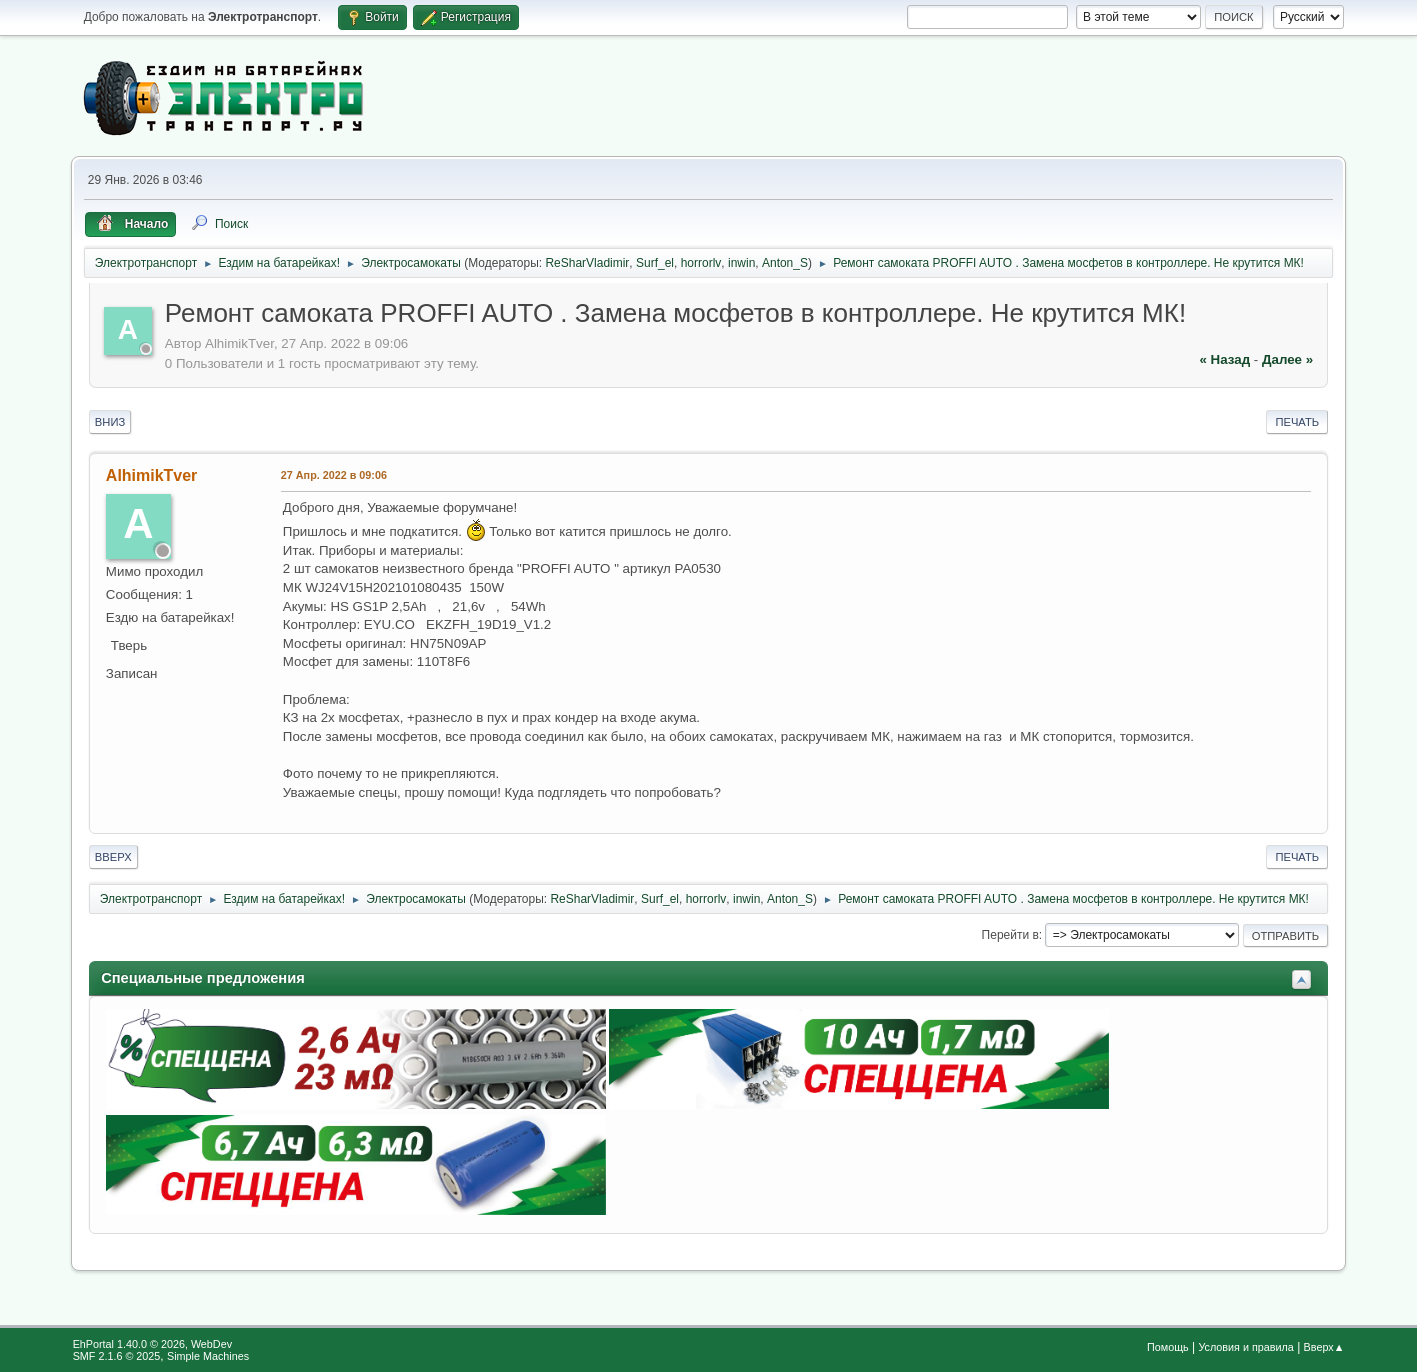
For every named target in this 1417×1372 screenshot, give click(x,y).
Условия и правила (1245, 1347)
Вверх (113, 857)
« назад (1225, 359)
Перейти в (1010, 935)
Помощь (1168, 1347)
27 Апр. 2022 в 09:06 (334, 475)
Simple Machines (208, 1356)
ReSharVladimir (587, 263)
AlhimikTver (152, 475)
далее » (1287, 359)
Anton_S (785, 263)
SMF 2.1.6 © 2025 (117, 1356)
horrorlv (701, 263)
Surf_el (655, 263)
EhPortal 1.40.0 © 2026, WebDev (152, 1344)
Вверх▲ (1324, 1347)
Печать (1297, 422)
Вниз (110, 422)
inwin (741, 263)
